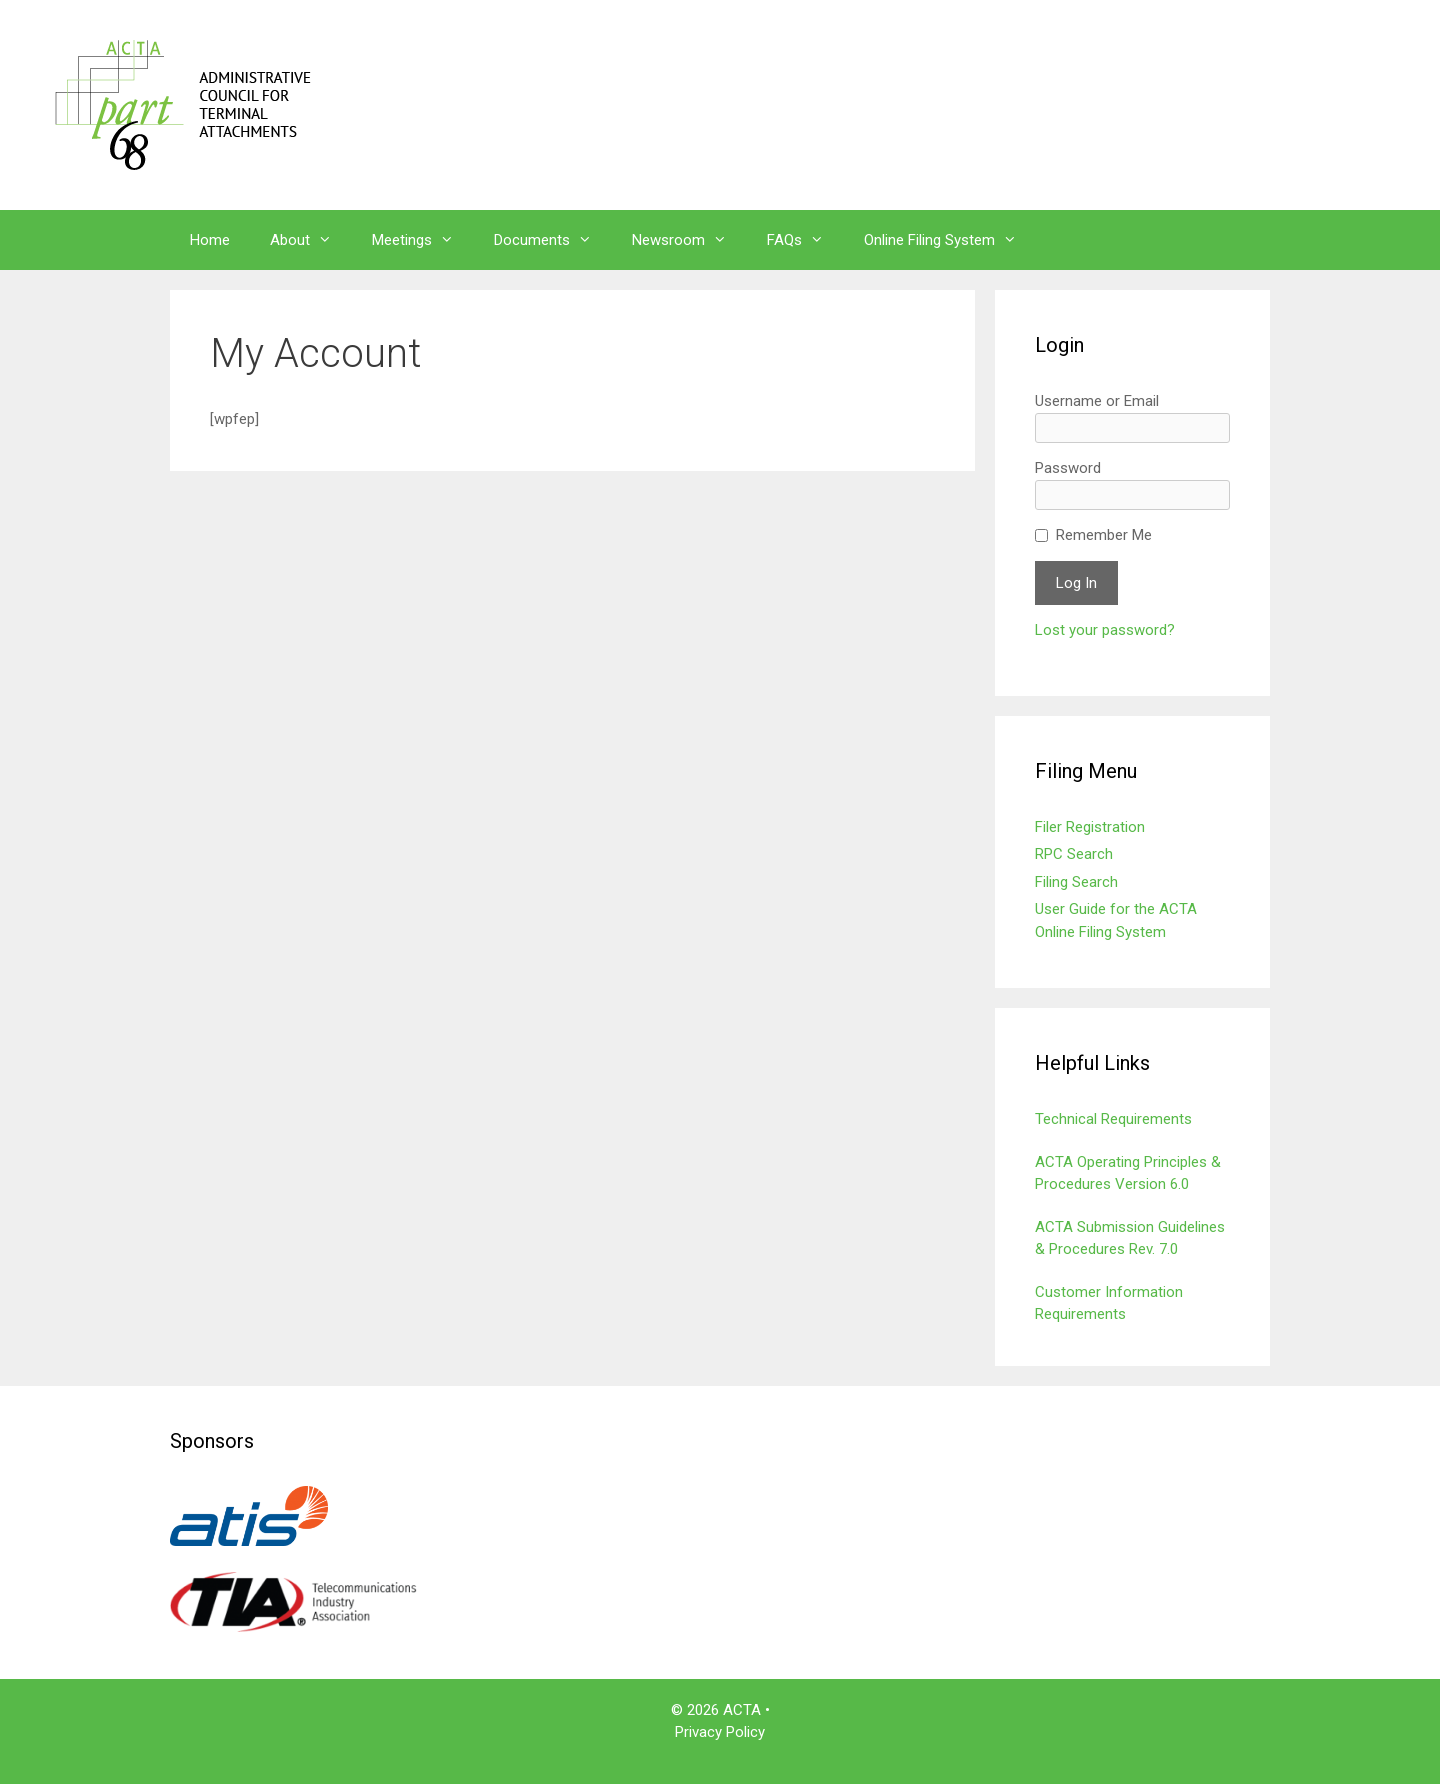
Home (210, 240)
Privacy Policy (720, 1732)
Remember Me (1104, 535)
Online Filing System (950, 240)
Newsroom (689, 240)
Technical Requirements (1113, 1119)
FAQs (805, 240)
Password (1068, 468)
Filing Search (1076, 882)
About (311, 240)
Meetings (423, 240)
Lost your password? (1105, 630)
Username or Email (1097, 401)
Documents (553, 240)
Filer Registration (1090, 827)
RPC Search (1074, 854)
